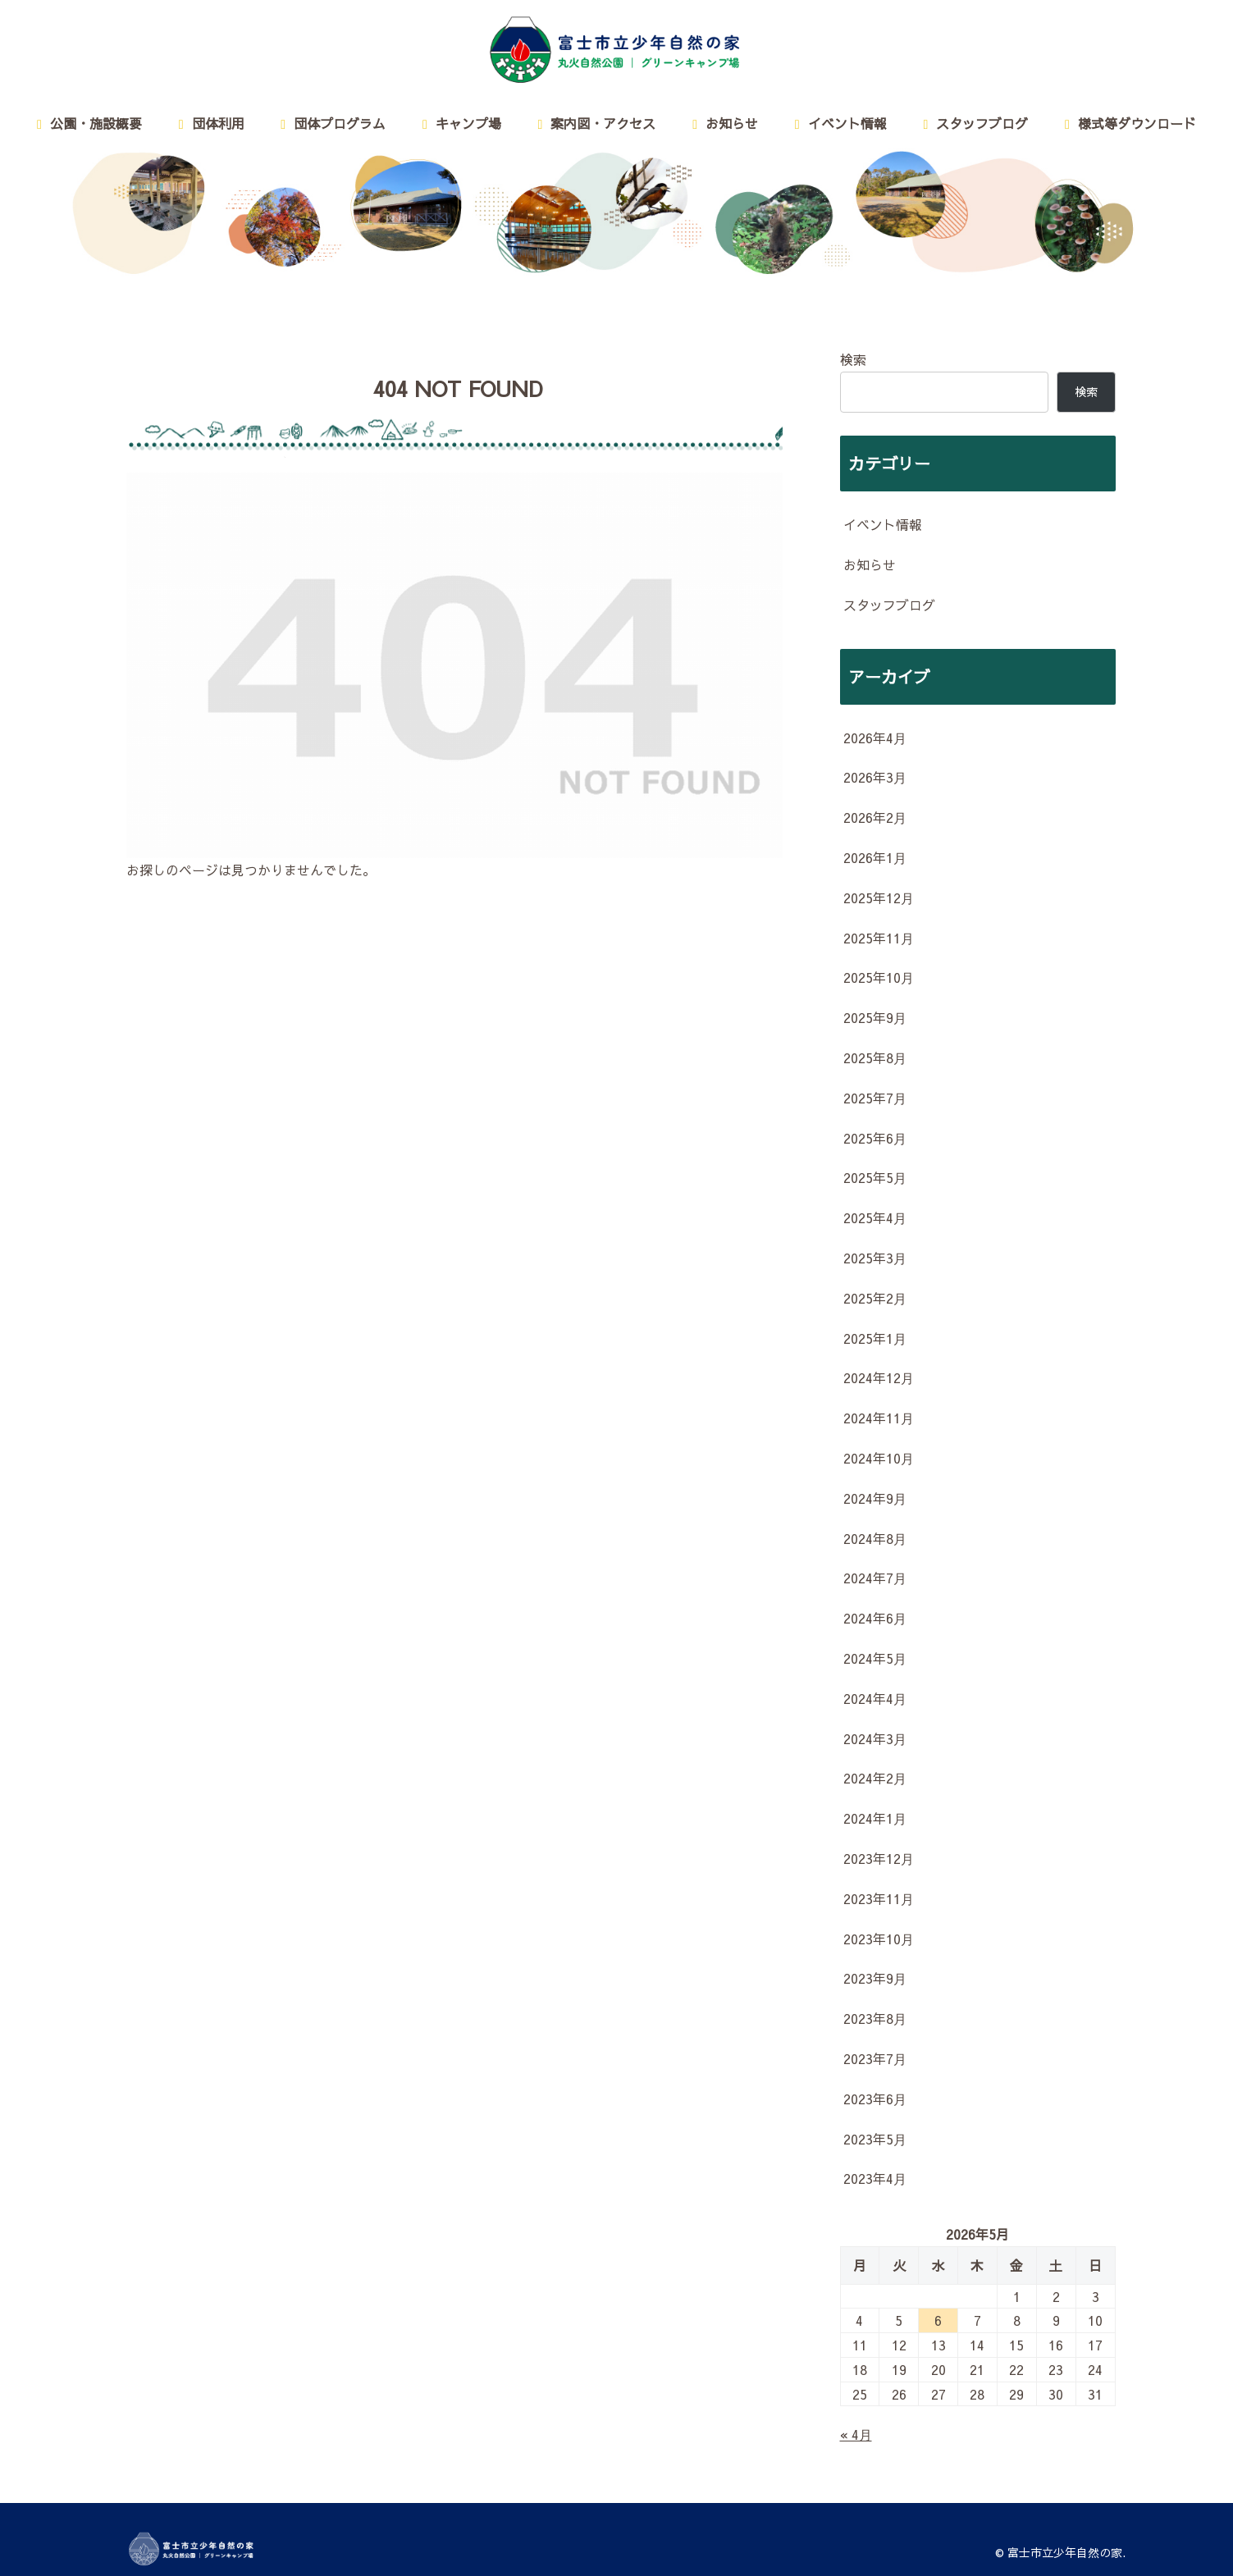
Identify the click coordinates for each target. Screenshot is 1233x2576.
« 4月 (856, 2434)
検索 (853, 359)
